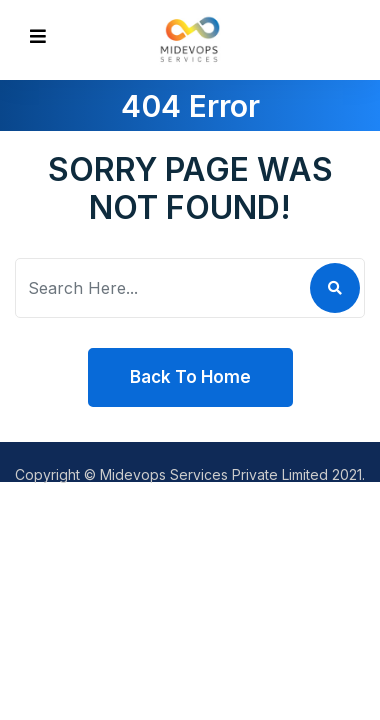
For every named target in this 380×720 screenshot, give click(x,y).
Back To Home (190, 377)
